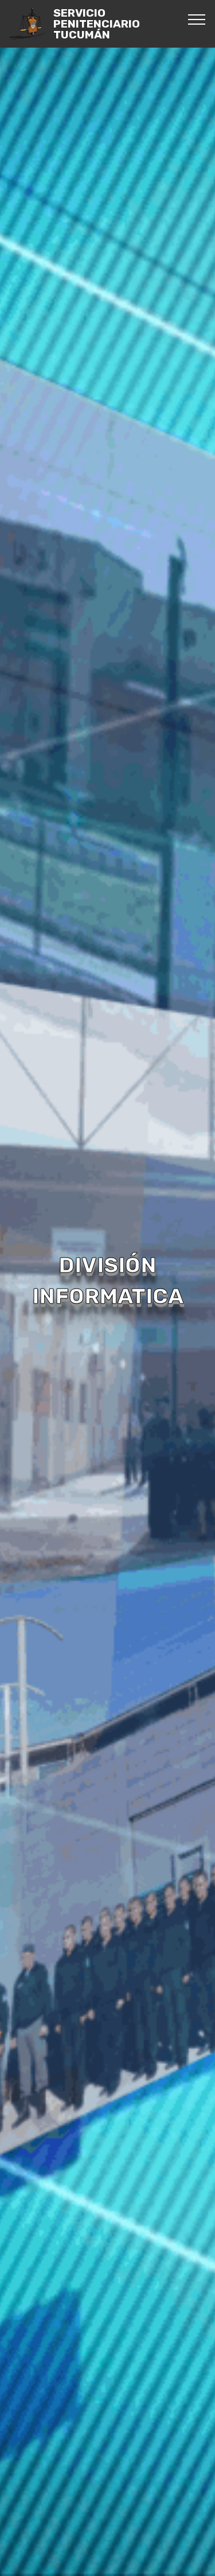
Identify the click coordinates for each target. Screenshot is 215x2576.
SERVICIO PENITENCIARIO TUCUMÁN (96, 24)
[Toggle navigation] (197, 19)
